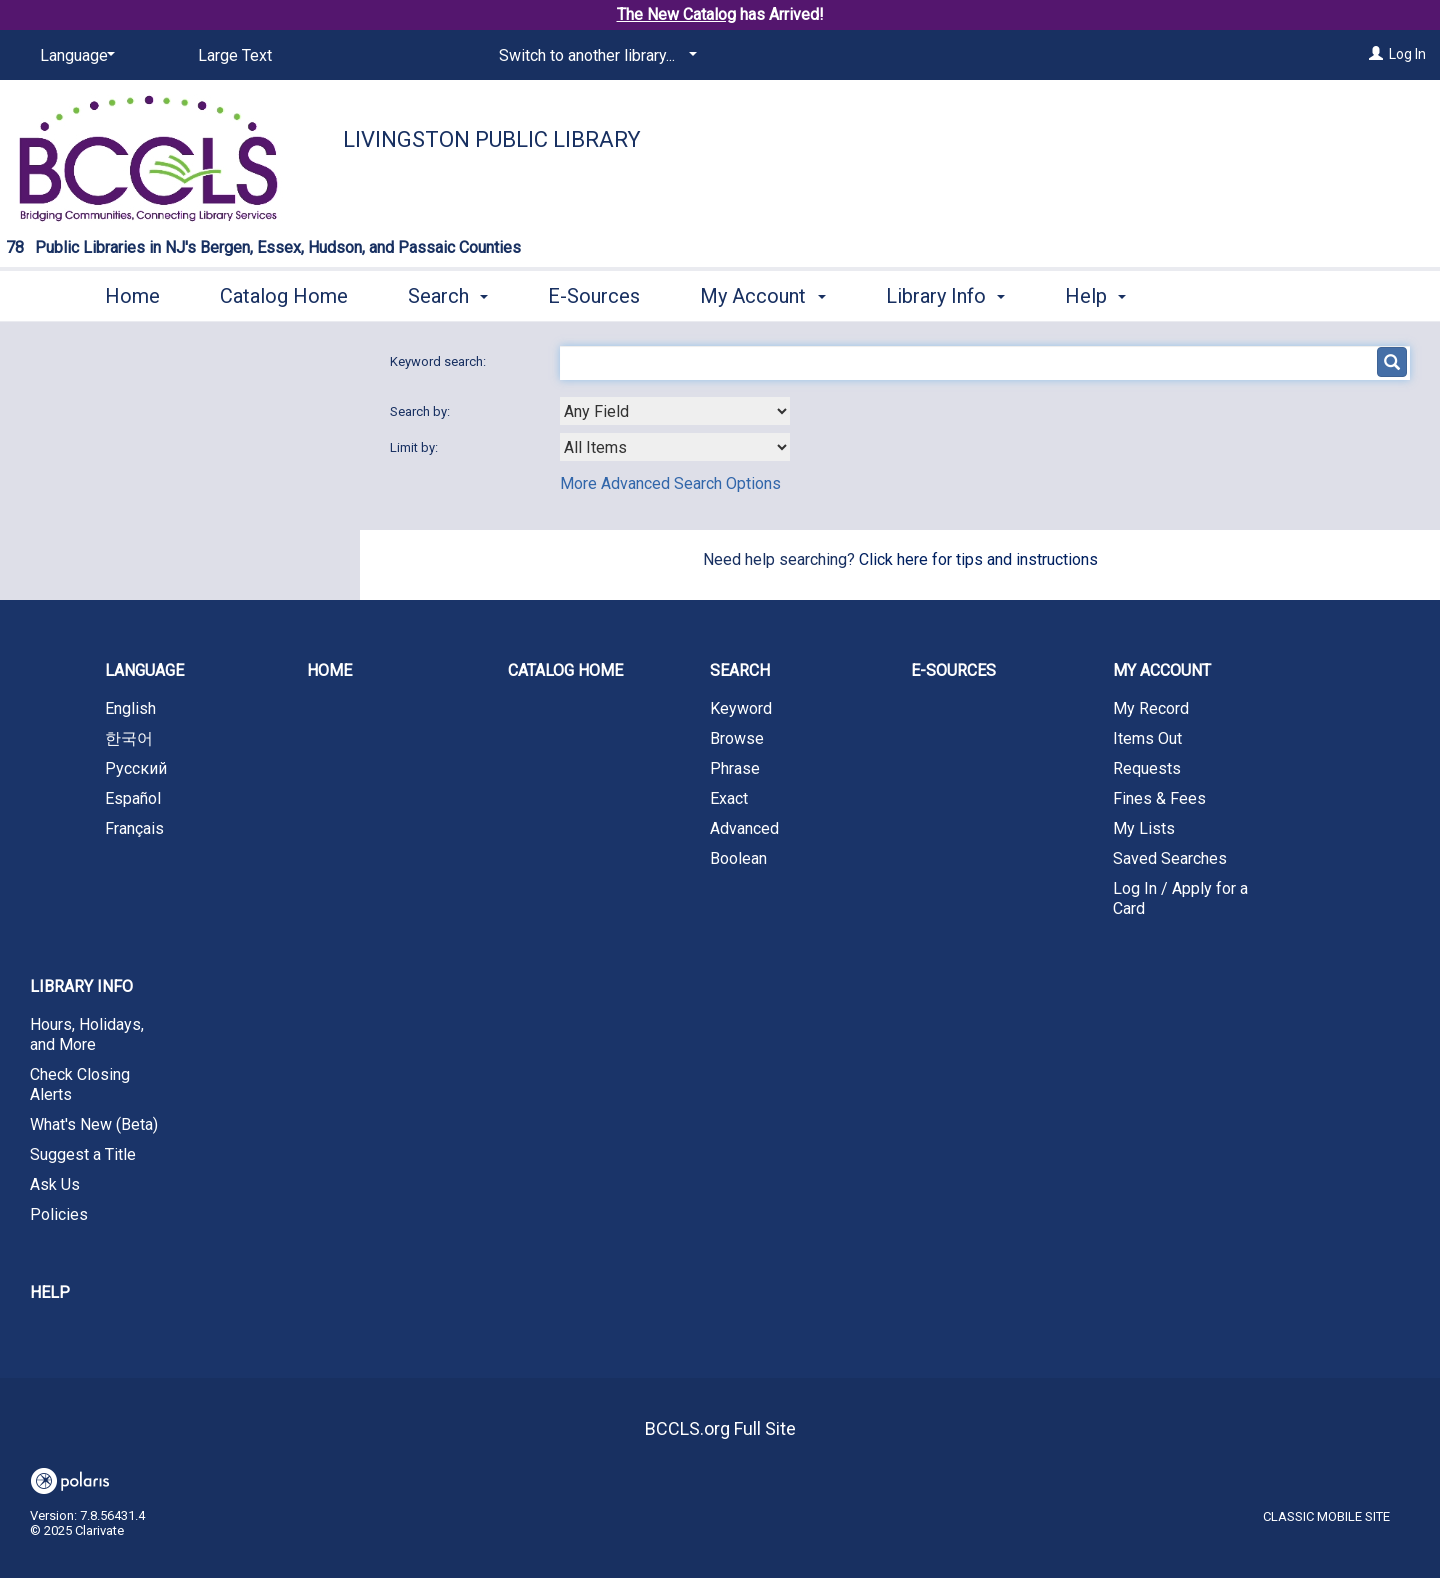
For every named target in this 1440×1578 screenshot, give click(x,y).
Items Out (1147, 738)
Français (134, 828)
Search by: (421, 411)
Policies (59, 1214)
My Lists (1144, 828)
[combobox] (675, 411)
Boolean (738, 858)
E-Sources (594, 296)
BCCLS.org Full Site (720, 1428)
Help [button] (1095, 296)
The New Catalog (676, 14)
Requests (1147, 768)
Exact (729, 798)
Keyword (741, 708)
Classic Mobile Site (1326, 1516)
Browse (737, 738)
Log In (1407, 54)
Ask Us (55, 1184)
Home (132, 296)
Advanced (744, 828)
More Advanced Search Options (670, 483)
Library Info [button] (945, 296)
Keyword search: (439, 361)
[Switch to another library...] (594, 56)
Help (50, 1292)
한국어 (129, 738)
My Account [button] (762, 296)
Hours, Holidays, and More (87, 1034)
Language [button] (144, 670)
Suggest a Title (83, 1154)
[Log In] (1376, 54)
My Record (1151, 708)
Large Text (235, 55)
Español (133, 798)
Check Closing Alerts (80, 1084)
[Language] (74, 56)
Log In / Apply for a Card (1180, 898)
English (130, 708)
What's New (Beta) (94, 1124)
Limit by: (415, 447)
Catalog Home (284, 296)
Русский (136, 768)
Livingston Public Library (492, 139)
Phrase (735, 768)
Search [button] (448, 296)
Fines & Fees (1159, 798)
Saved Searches (1170, 858)
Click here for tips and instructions (978, 559)
